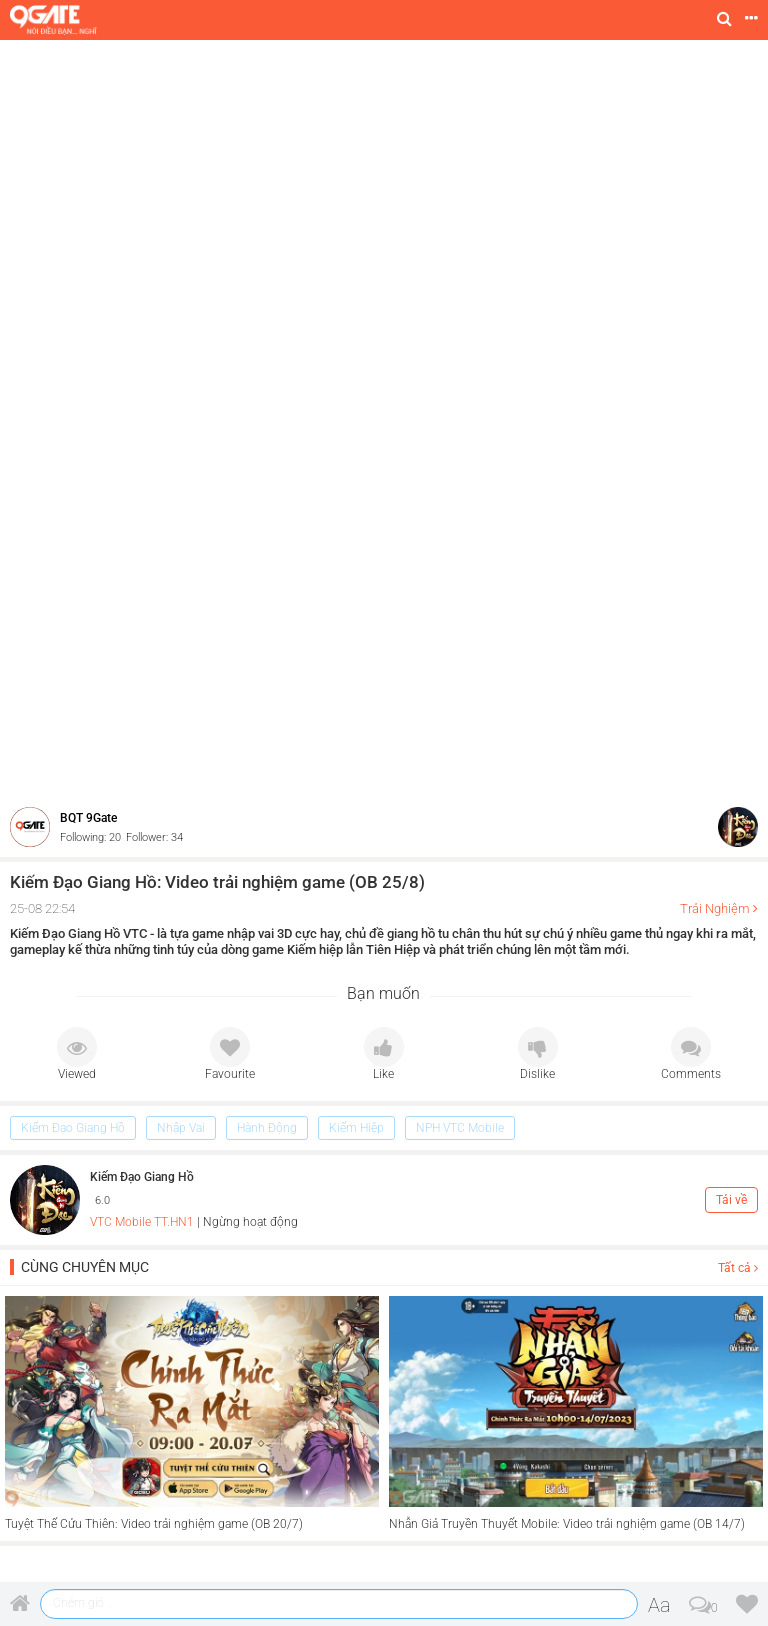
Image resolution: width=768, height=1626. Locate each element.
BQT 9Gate (88, 818)
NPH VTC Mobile (460, 1128)
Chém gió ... (84, 1603)
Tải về (731, 1200)
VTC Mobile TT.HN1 (142, 1222)
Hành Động (267, 1128)
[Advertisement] (384, 190)
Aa (659, 1605)
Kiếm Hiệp (356, 1128)
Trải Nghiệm (715, 908)
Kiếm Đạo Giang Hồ (73, 1128)
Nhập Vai (181, 1128)
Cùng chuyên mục (85, 1267)
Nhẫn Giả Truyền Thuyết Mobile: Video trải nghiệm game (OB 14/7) (567, 1524)
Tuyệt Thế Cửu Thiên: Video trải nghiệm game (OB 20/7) (154, 1524)
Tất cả (738, 1268)
